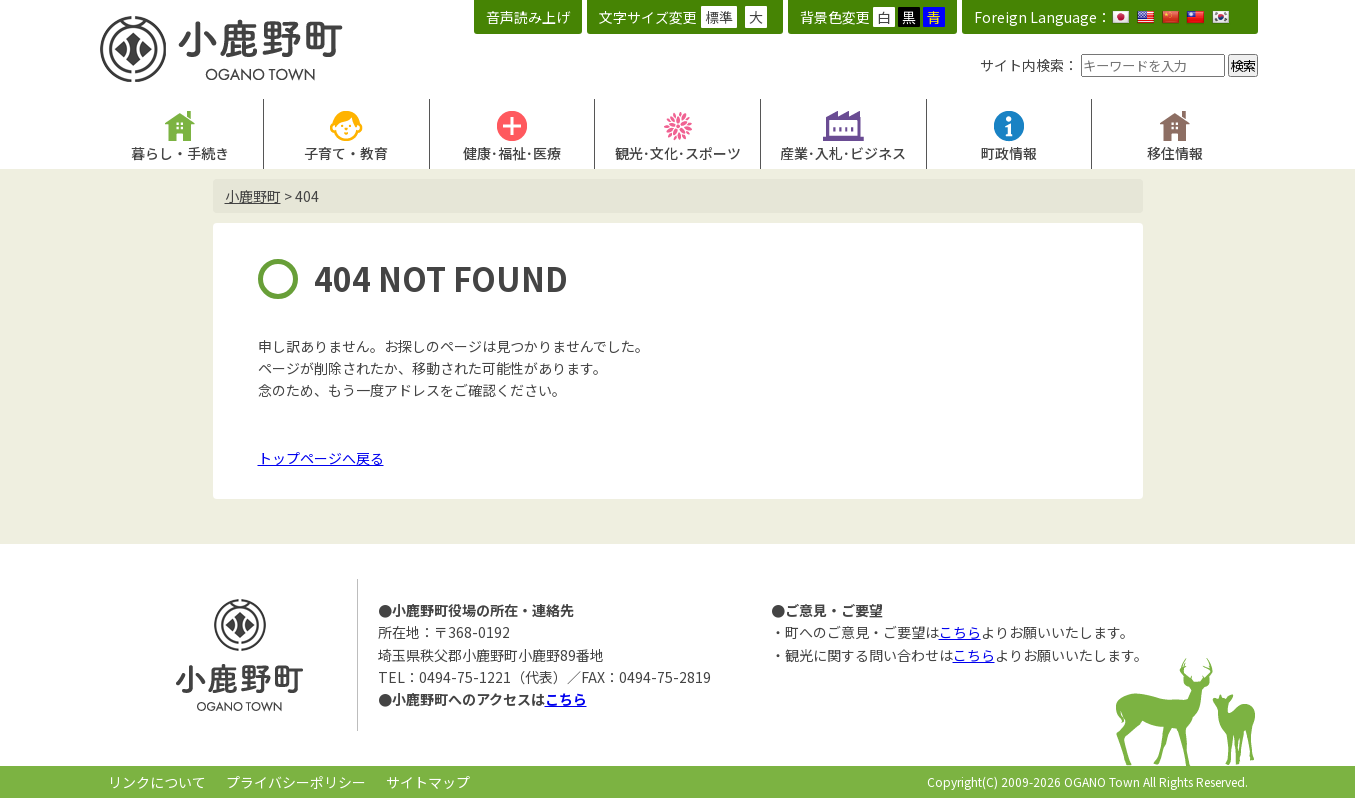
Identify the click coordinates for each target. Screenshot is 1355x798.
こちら (566, 699)
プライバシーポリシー (296, 782)
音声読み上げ (528, 17)
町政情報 (1009, 153)
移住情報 (1175, 153)
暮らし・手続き (180, 153)
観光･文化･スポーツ (678, 153)
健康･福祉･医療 (512, 153)
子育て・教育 (346, 153)
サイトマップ (428, 782)
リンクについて (157, 782)
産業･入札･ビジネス (843, 153)
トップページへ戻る (321, 458)
